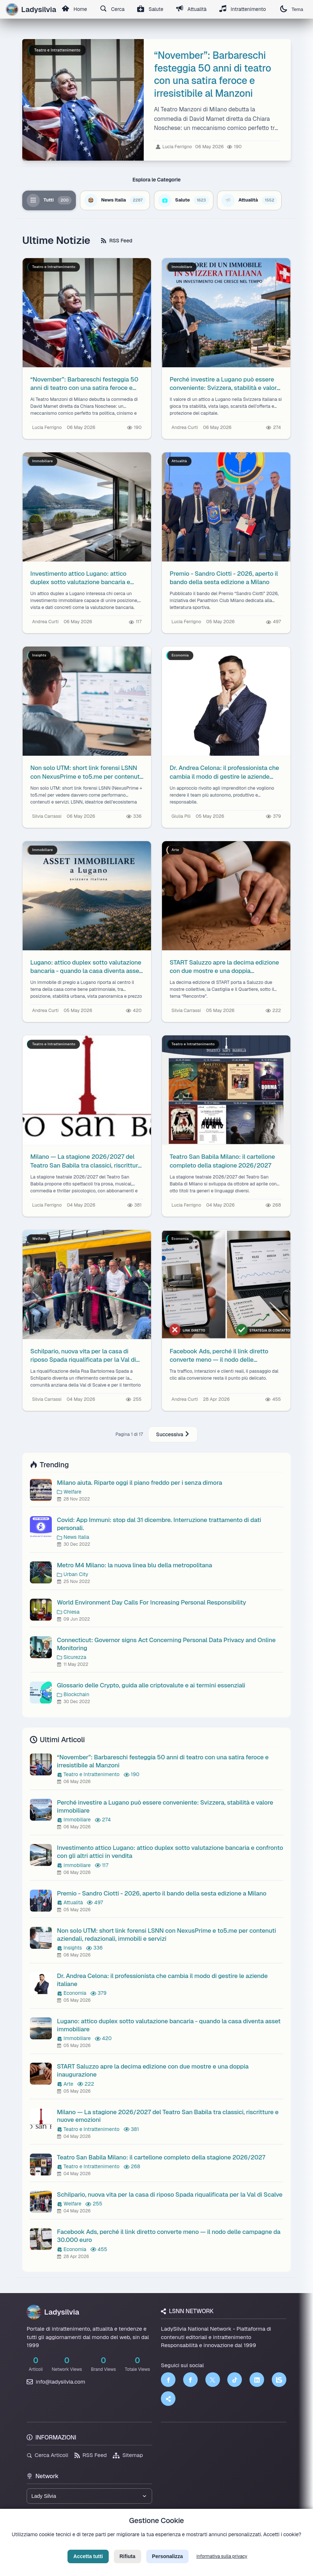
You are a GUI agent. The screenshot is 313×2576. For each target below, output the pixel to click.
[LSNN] (279, 2379)
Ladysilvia (53, 2312)
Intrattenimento (246, 9)
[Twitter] (212, 2379)
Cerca (113, 9)
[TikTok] (234, 2379)
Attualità (193, 9)
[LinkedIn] (257, 2379)
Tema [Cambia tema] (295, 9)
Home (75, 9)
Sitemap (128, 2455)
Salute (152, 9)
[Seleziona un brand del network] (89, 2496)
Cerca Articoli (47, 2455)
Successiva (173, 1434)
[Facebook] (168, 2379)
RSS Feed (116, 240)
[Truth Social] (168, 2398)
